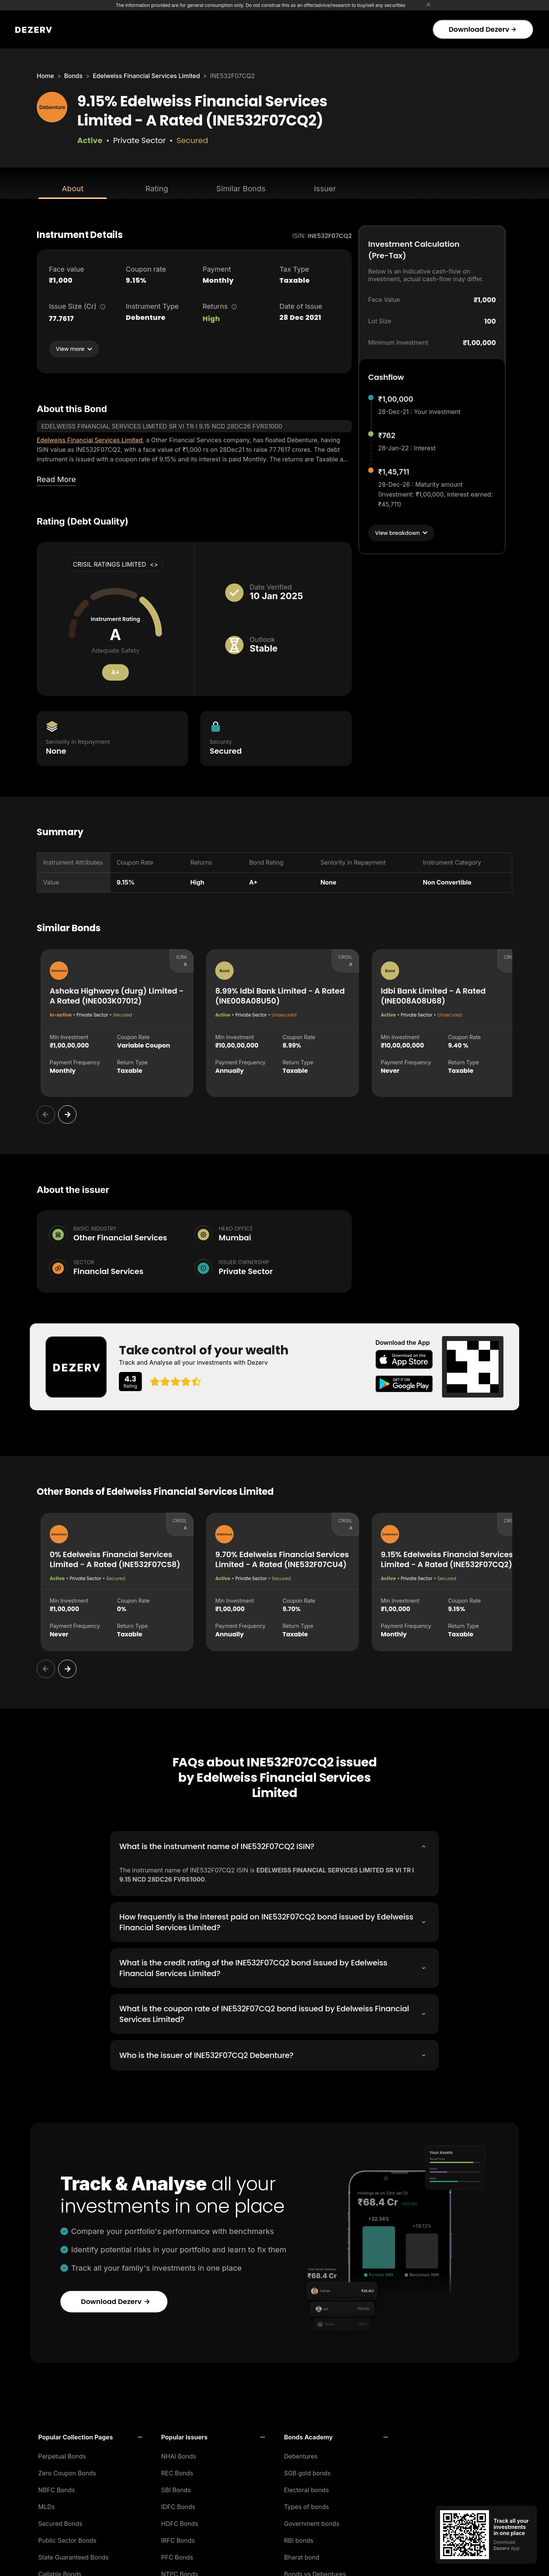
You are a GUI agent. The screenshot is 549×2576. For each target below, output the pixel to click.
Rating (156, 188)
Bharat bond (301, 2555)
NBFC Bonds (56, 2487)
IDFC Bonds (178, 2504)
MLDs (46, 2504)
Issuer (325, 188)
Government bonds (311, 2521)
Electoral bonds (306, 2487)
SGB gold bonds (307, 2471)
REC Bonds (177, 2471)
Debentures (301, 2454)
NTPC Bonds (179, 2572)
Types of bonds (306, 2504)
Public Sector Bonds (67, 2538)
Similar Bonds (241, 188)
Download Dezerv (482, 29)
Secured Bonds (60, 2521)
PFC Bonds (177, 2555)
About (72, 188)
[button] (90, 2434)
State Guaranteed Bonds (73, 2555)
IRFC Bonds (178, 2538)
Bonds (73, 76)
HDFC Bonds (179, 2521)
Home (45, 76)
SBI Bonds (176, 2487)
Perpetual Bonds (62, 2454)
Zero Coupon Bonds (67, 2471)
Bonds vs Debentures (315, 2572)
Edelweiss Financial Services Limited (146, 76)
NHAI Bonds (179, 2454)
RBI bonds (298, 2538)
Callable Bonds (59, 2572)
